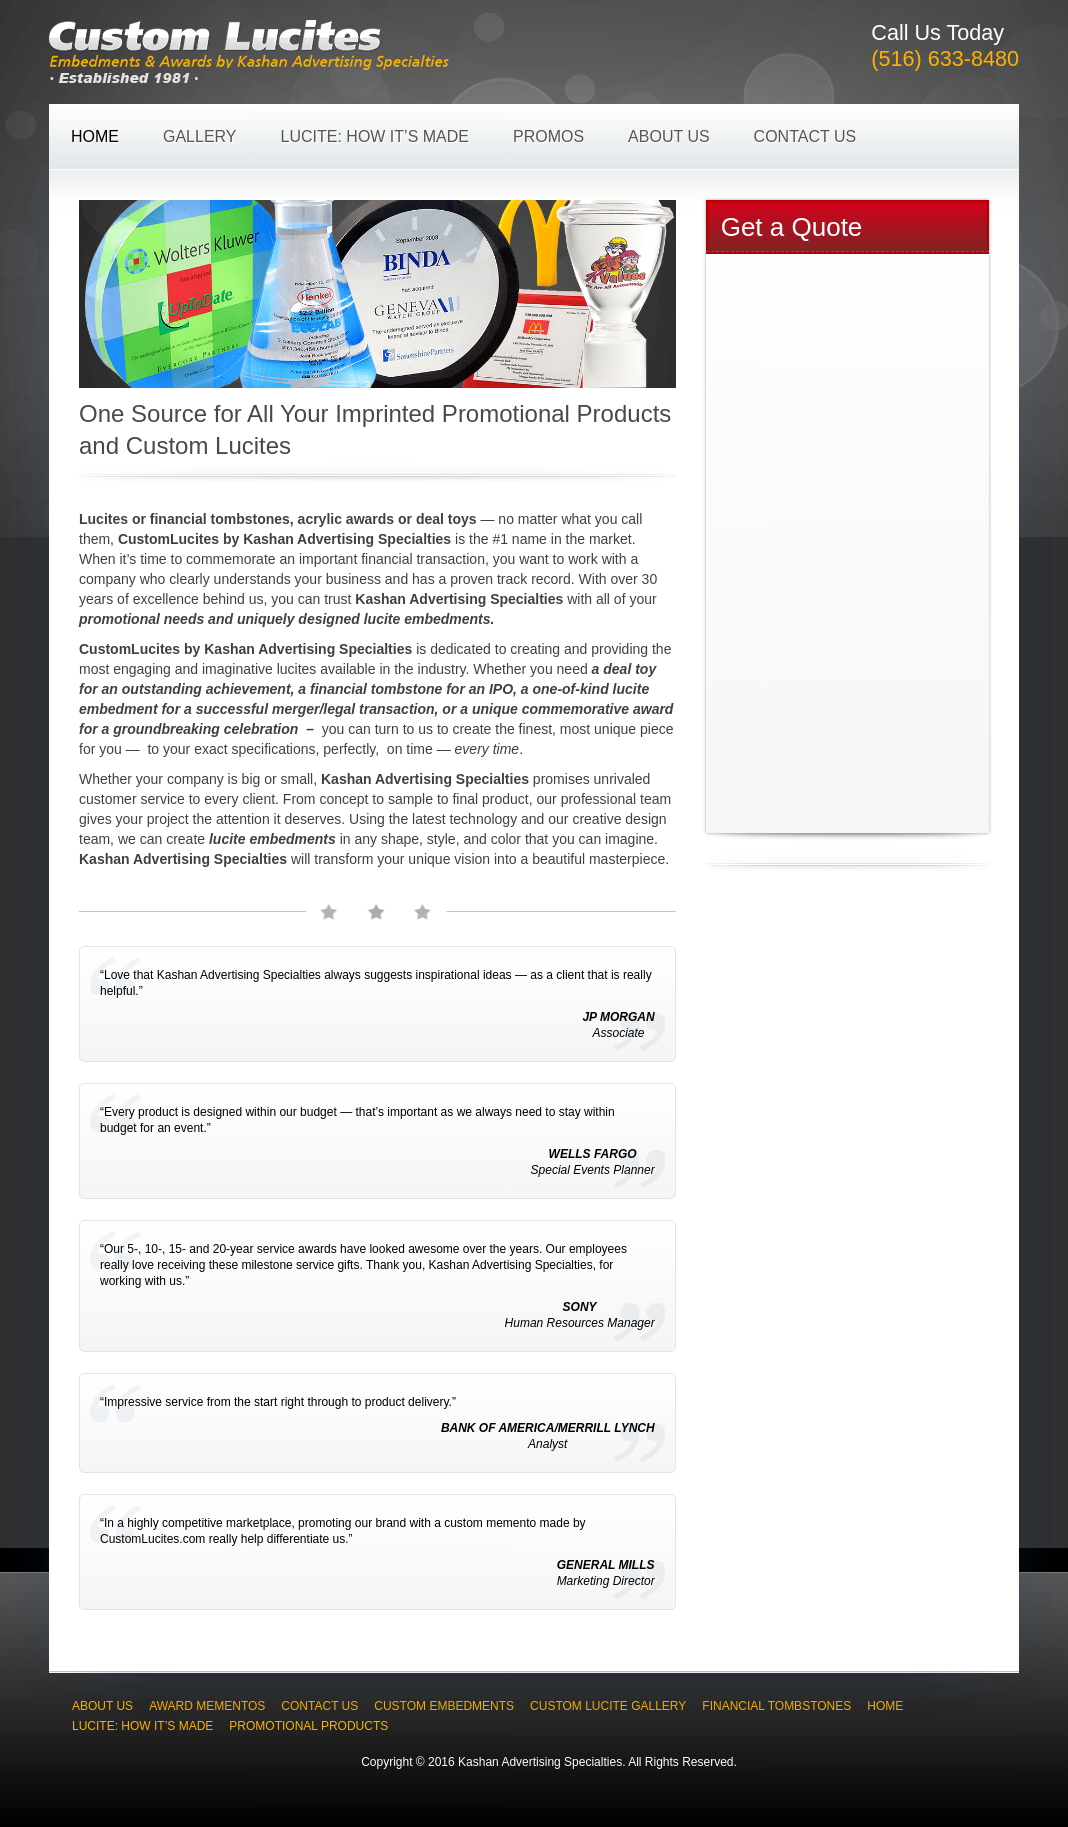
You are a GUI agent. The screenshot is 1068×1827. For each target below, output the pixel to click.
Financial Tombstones (776, 1706)
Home (95, 136)
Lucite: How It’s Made (375, 136)
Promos (548, 136)
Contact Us (805, 136)
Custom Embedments (444, 1706)
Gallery (200, 136)
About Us (669, 136)
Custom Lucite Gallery (608, 1706)
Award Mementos (207, 1706)
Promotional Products (308, 1726)
